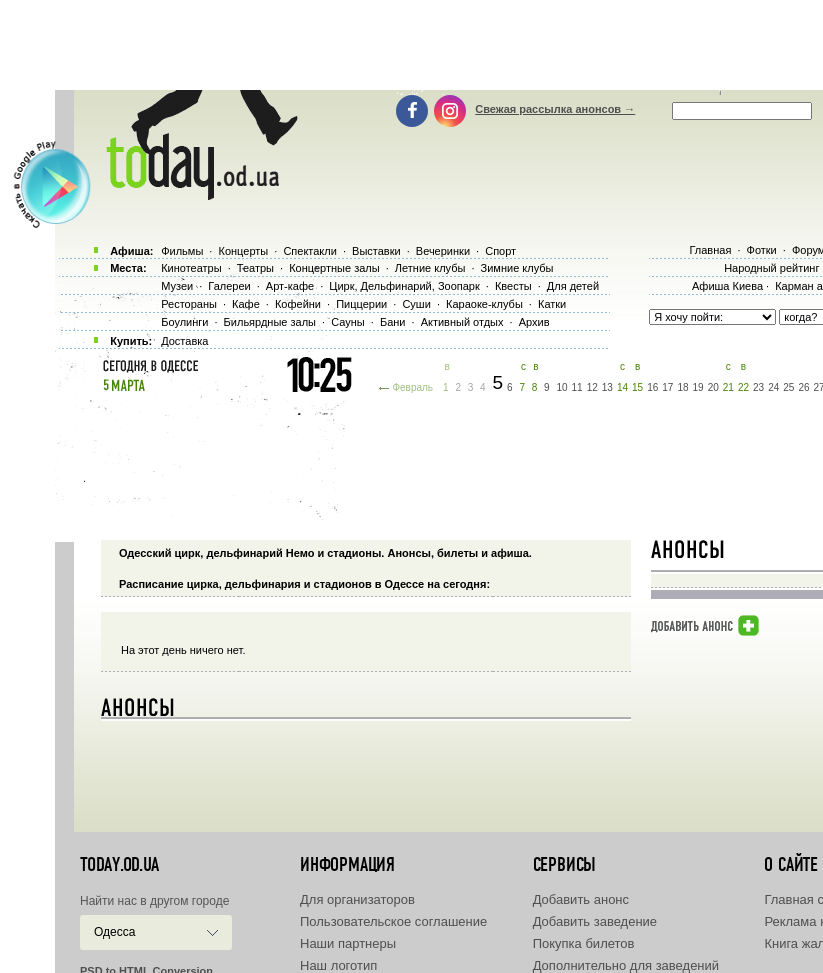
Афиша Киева (727, 286)
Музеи (177, 286)
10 (561, 387)
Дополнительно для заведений (626, 965)
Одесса (114, 932)
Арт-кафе (290, 286)
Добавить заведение (595, 921)
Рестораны (189, 304)
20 (713, 387)
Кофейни (298, 304)
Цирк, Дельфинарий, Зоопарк (404, 286)
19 (698, 387)
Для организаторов (357, 899)
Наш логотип (338, 965)
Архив (534, 322)
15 (637, 387)
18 (682, 387)
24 (773, 387)
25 (788, 387)
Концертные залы (334, 268)
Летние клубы (430, 268)
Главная (710, 250)
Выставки (376, 251)
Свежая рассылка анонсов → (555, 109)
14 (622, 387)
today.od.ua (119, 865)
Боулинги (184, 322)
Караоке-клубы (484, 304)
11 (577, 387)
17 (667, 387)
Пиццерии (361, 304)
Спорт (500, 251)
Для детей (573, 286)
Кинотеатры (191, 268)
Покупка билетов (584, 943)
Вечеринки (443, 251)
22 (743, 387)
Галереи (229, 286)
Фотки (762, 250)
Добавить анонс (581, 899)
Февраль (412, 387)
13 (607, 387)
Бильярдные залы (270, 322)
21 (728, 387)
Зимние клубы (517, 268)
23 (758, 387)
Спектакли (310, 251)
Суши (416, 304)
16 (652, 387)
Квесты (513, 286)
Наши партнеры (348, 943)
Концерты (243, 251)
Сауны (348, 322)
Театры (255, 268)
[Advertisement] (448, 45)
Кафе (246, 304)
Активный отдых (462, 322)
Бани (393, 322)
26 (803, 387)
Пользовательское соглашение (393, 921)
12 (592, 387)
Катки (552, 304)
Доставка (184, 341)
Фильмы (182, 251)
